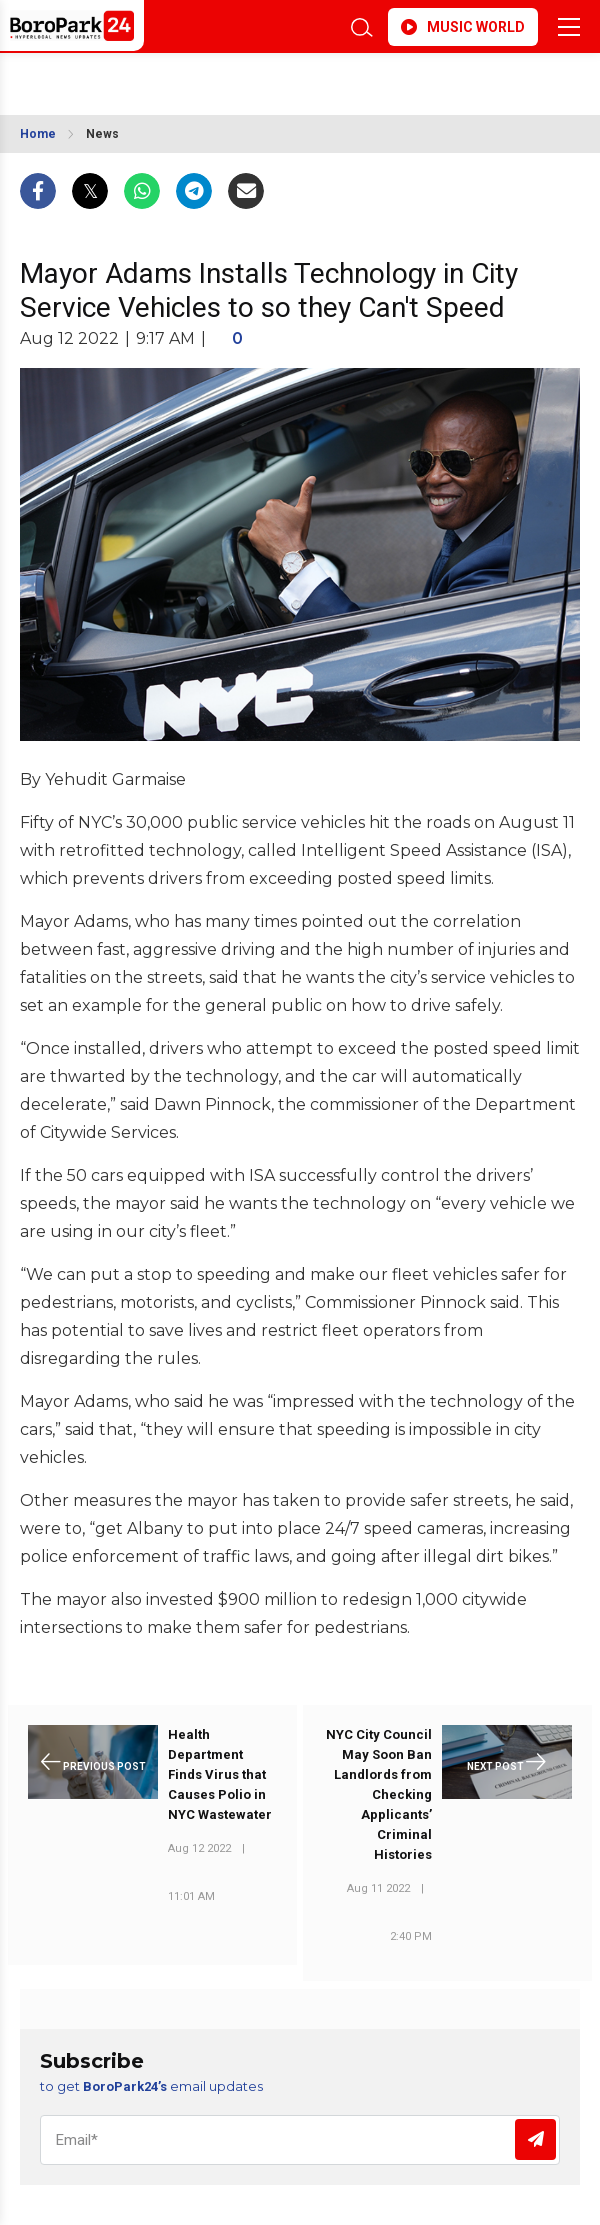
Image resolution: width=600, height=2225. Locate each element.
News (102, 134)
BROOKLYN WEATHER (175, 78)
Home (38, 134)
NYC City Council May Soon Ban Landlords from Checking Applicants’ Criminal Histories (379, 1794)
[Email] (300, 2140)
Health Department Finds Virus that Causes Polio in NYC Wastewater (220, 1774)
